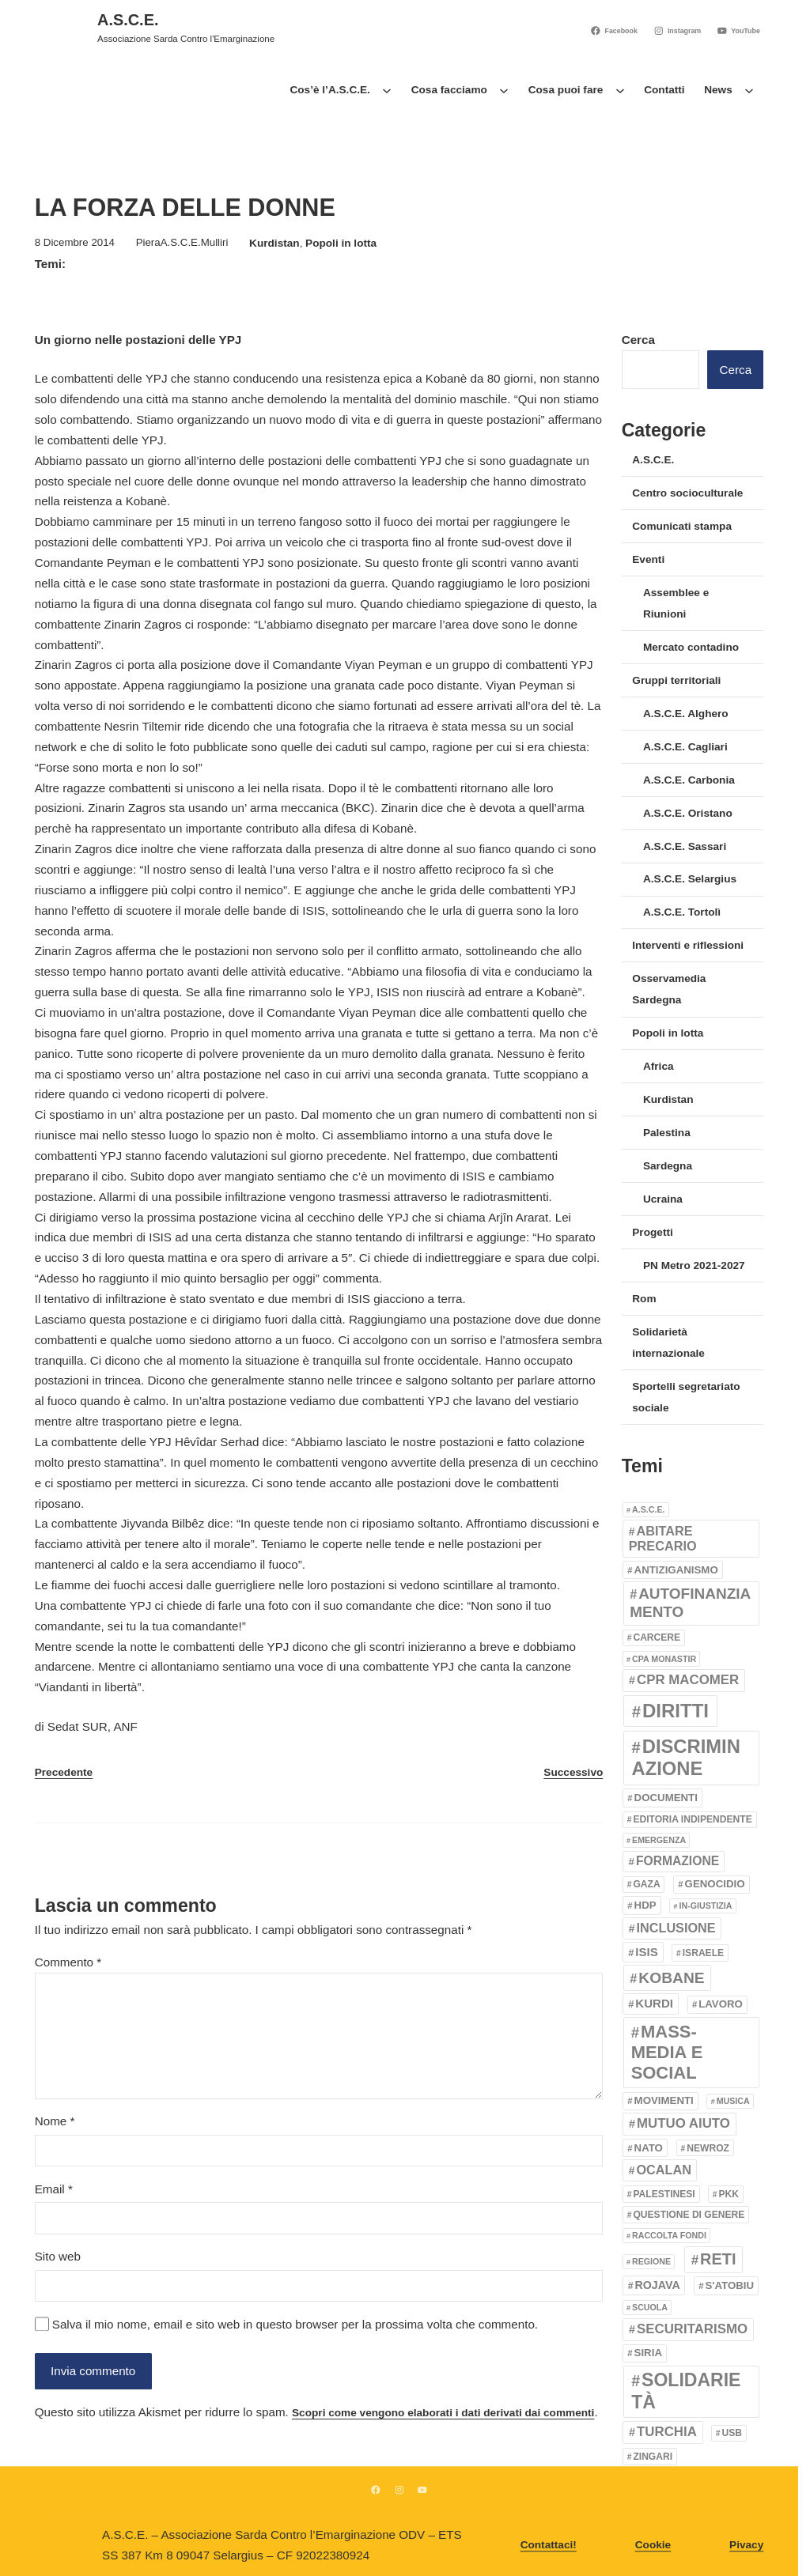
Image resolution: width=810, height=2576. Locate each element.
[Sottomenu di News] (749, 90)
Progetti (652, 1232)
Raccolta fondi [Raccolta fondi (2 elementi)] (669, 2235)
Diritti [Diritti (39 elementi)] (675, 1710)
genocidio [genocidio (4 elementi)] (715, 1884)
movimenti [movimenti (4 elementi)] (664, 2100)
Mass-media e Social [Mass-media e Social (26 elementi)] (667, 2052)
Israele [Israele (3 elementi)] (703, 1952)
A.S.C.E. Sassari (684, 846)
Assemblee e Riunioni (676, 603)
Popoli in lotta (341, 243)
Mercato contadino (691, 647)
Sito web (58, 2256)
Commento (68, 1962)
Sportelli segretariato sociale (686, 1397)
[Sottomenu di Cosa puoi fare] (620, 90)
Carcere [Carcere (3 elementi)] (656, 1637)
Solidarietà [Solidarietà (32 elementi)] (685, 2391)
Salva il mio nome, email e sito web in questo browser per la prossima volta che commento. (295, 2324)
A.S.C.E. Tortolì (682, 912)
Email (54, 2189)
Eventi (648, 559)
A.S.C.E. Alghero (686, 714)
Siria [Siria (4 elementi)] (648, 2353)
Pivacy (746, 2545)
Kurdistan (274, 243)
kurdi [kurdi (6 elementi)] (654, 2003)
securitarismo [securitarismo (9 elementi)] (692, 2328)
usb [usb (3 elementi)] (732, 2432)
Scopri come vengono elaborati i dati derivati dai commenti (443, 2413)
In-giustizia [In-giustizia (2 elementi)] (705, 1905)
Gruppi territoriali (676, 680)
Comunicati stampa (682, 526)
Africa (658, 1066)
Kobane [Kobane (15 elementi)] (671, 1978)
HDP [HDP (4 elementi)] (645, 1905)
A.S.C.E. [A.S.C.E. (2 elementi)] (648, 1509)
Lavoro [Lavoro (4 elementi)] (720, 2004)
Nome (55, 2121)
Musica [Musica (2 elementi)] (733, 2101)
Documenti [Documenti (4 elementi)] (666, 1798)
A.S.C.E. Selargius (689, 879)
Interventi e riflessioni (688, 945)
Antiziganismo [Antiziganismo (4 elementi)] (676, 1570)
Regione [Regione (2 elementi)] (651, 2261)
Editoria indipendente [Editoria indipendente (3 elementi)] (692, 1819)
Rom (644, 1299)
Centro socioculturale (687, 493)
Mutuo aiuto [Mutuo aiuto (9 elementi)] (683, 2123)
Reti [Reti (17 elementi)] (718, 2259)
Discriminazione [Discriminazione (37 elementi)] (686, 1758)
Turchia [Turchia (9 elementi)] (667, 2431)
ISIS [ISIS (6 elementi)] (646, 1951)
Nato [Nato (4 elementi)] (648, 2148)
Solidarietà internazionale (668, 1342)
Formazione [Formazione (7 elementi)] (677, 1861)
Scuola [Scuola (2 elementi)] (650, 2307)
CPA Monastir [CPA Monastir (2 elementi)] (664, 1659)
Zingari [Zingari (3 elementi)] (652, 2456)
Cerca (638, 339)
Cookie (653, 2545)
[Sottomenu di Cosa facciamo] (504, 90)
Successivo (573, 1772)
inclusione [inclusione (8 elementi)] (675, 1928)
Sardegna (667, 1166)
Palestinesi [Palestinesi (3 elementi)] (664, 2194)
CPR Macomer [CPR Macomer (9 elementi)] (688, 1679)
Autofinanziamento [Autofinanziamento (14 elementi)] (690, 1602)
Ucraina (663, 1199)
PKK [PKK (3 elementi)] (729, 2194)
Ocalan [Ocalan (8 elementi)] (663, 2169)
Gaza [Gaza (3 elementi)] (646, 1884)
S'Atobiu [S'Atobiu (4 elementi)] (730, 2285)
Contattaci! (548, 2545)
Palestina (667, 1133)
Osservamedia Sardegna (669, 989)
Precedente (64, 1772)
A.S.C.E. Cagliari (685, 747)
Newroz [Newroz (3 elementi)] (708, 2148)
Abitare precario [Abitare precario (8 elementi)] (663, 1539)
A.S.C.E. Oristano (687, 813)
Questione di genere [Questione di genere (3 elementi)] (688, 2214)
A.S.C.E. (127, 19)
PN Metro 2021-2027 (694, 1265)
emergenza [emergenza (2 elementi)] (659, 1840)
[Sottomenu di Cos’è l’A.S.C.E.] (387, 90)
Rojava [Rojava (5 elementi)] (657, 2285)
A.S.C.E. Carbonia (689, 780)
